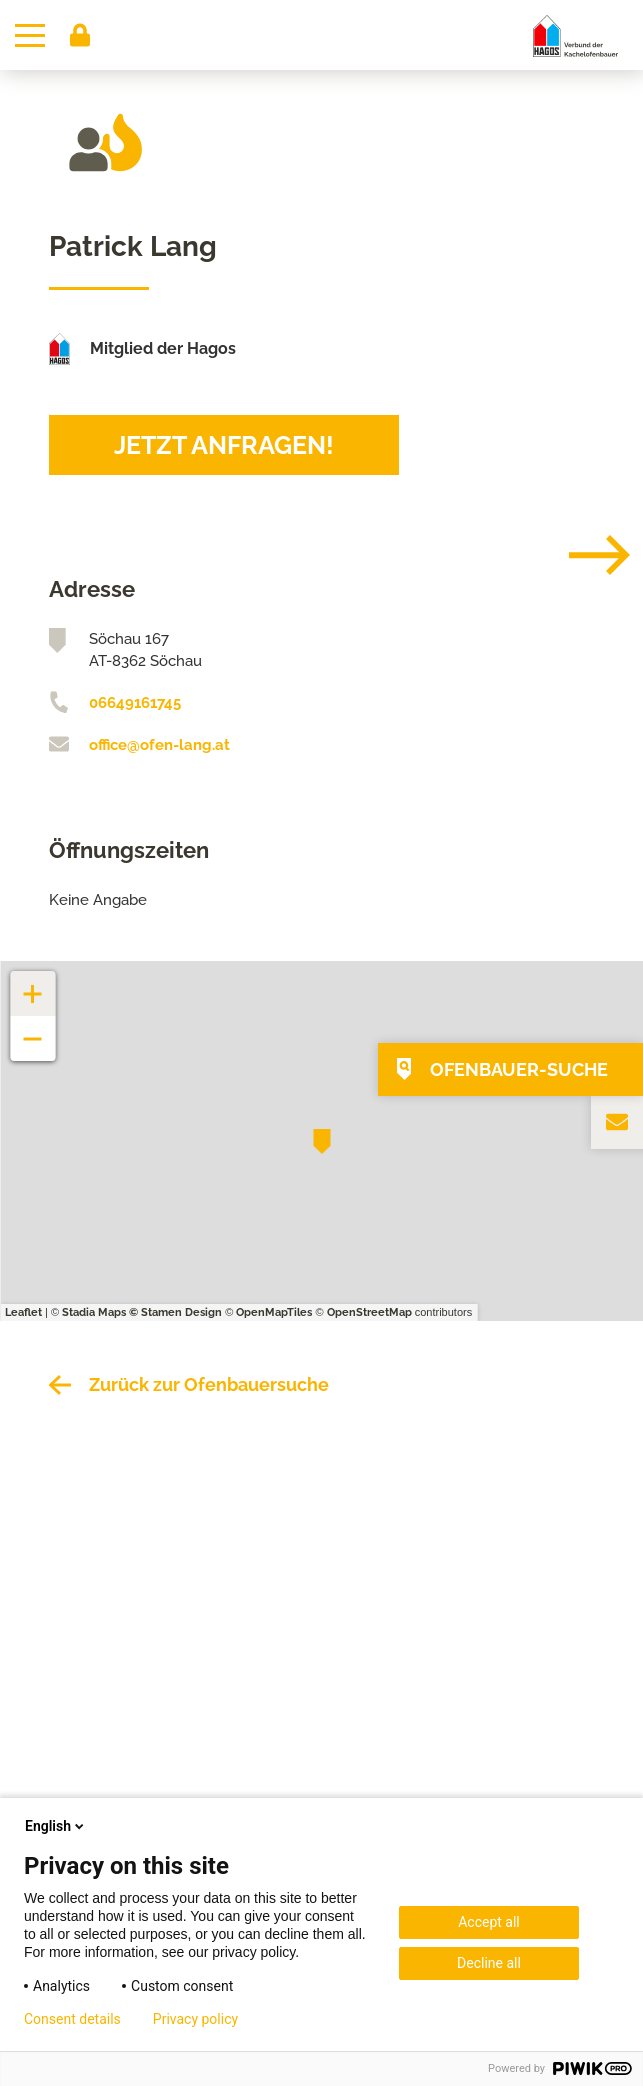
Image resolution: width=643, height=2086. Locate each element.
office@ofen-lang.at (159, 745)
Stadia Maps (94, 1312)
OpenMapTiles (274, 1312)
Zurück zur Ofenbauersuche (209, 1384)
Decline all (489, 1963)
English (56, 1826)
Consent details (72, 2019)
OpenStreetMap (369, 1312)
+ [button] (33, 983)
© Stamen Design (175, 1312)
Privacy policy (195, 2019)
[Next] (584, 555)
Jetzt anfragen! (224, 445)
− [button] (33, 1028)
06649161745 (135, 703)
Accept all (489, 1922)
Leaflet (23, 1312)
